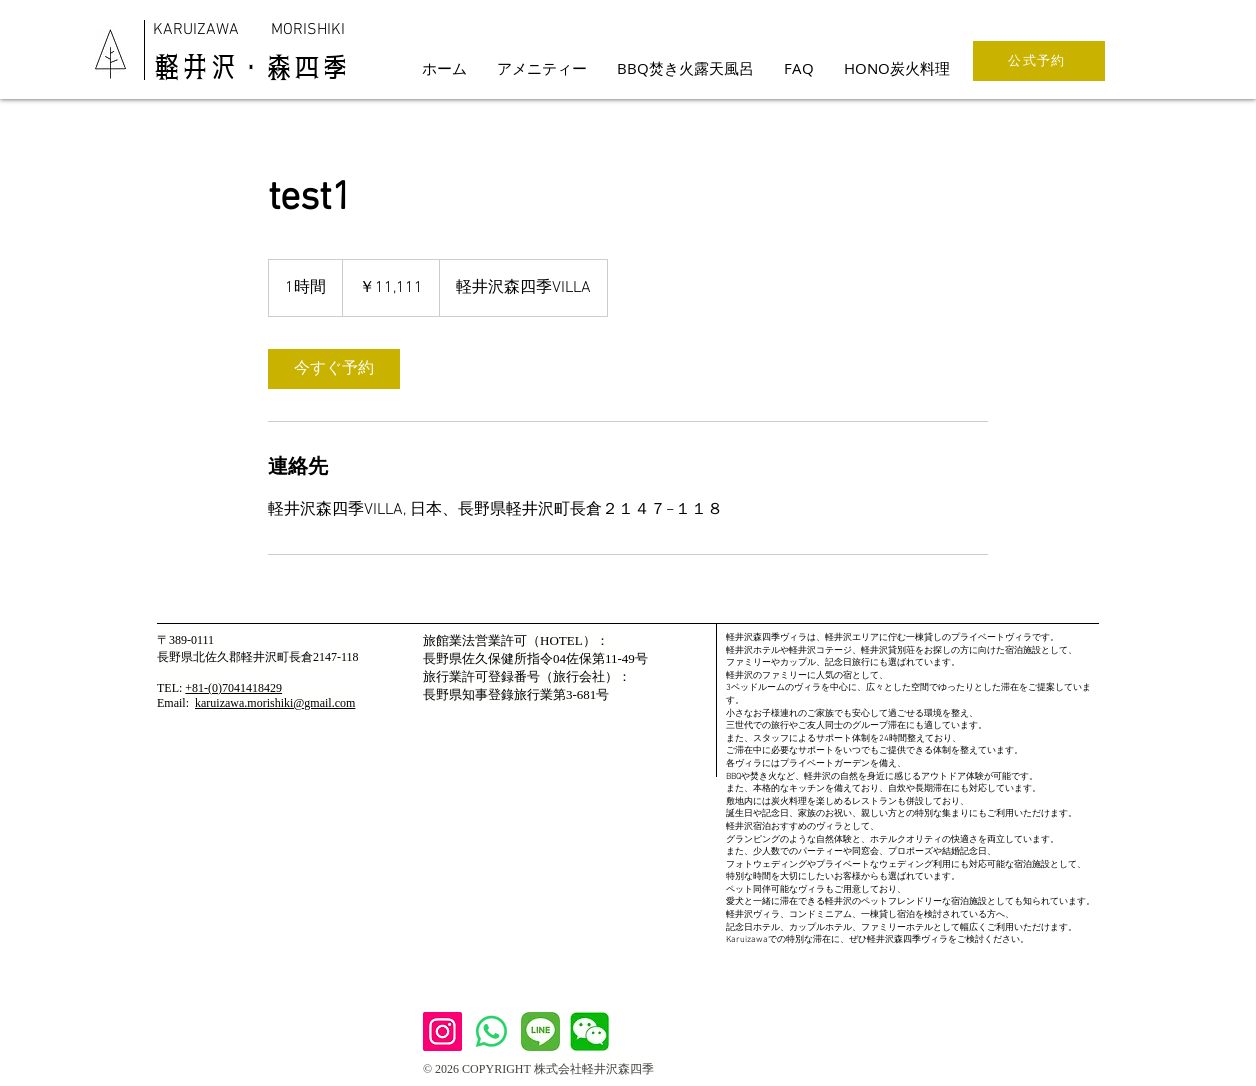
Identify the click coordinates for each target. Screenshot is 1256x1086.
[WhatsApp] (491, 1031)
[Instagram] (442, 1031)
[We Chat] (589, 1031)
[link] (334, 369)
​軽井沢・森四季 (251, 67)
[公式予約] (1039, 61)
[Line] (540, 1031)
